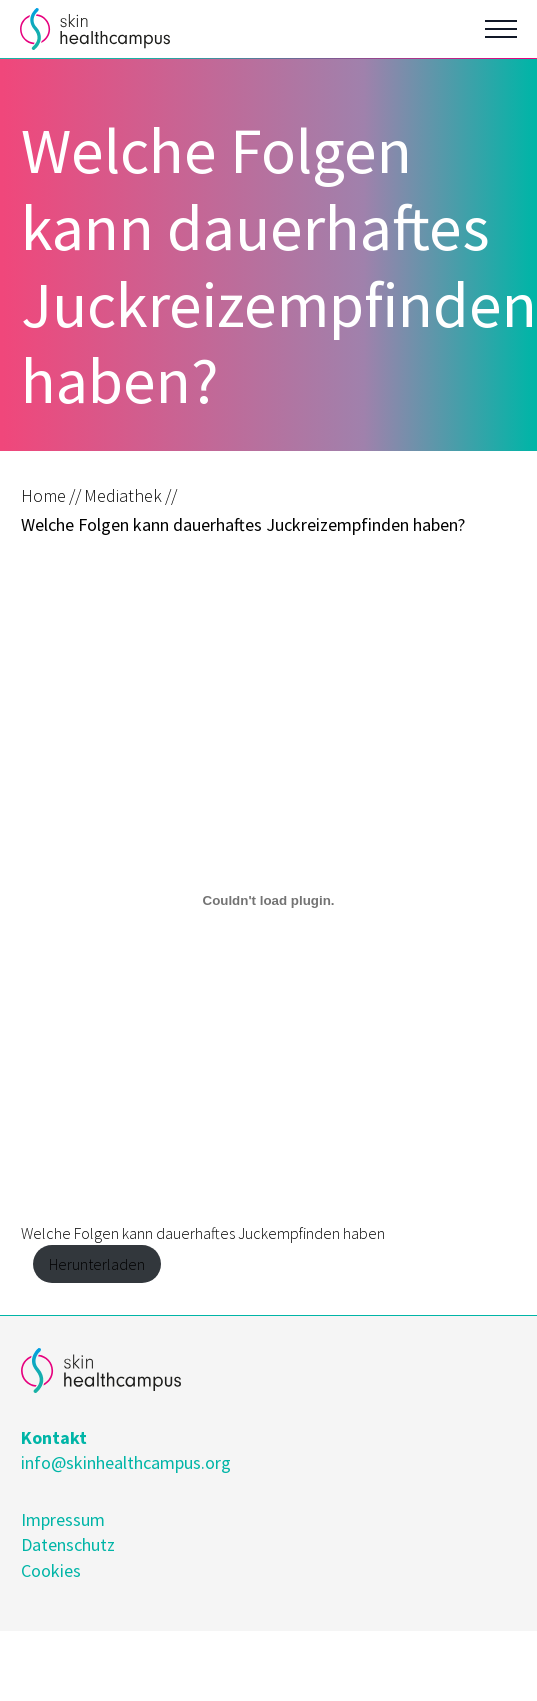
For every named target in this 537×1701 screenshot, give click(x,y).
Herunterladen (97, 1264)
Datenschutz (68, 1544)
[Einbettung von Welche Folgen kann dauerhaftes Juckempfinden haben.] (268, 901)
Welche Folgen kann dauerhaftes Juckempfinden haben (203, 1233)
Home (43, 495)
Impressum (63, 1519)
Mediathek (123, 495)
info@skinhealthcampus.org (126, 1462)
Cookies (51, 1570)
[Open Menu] (501, 29)
